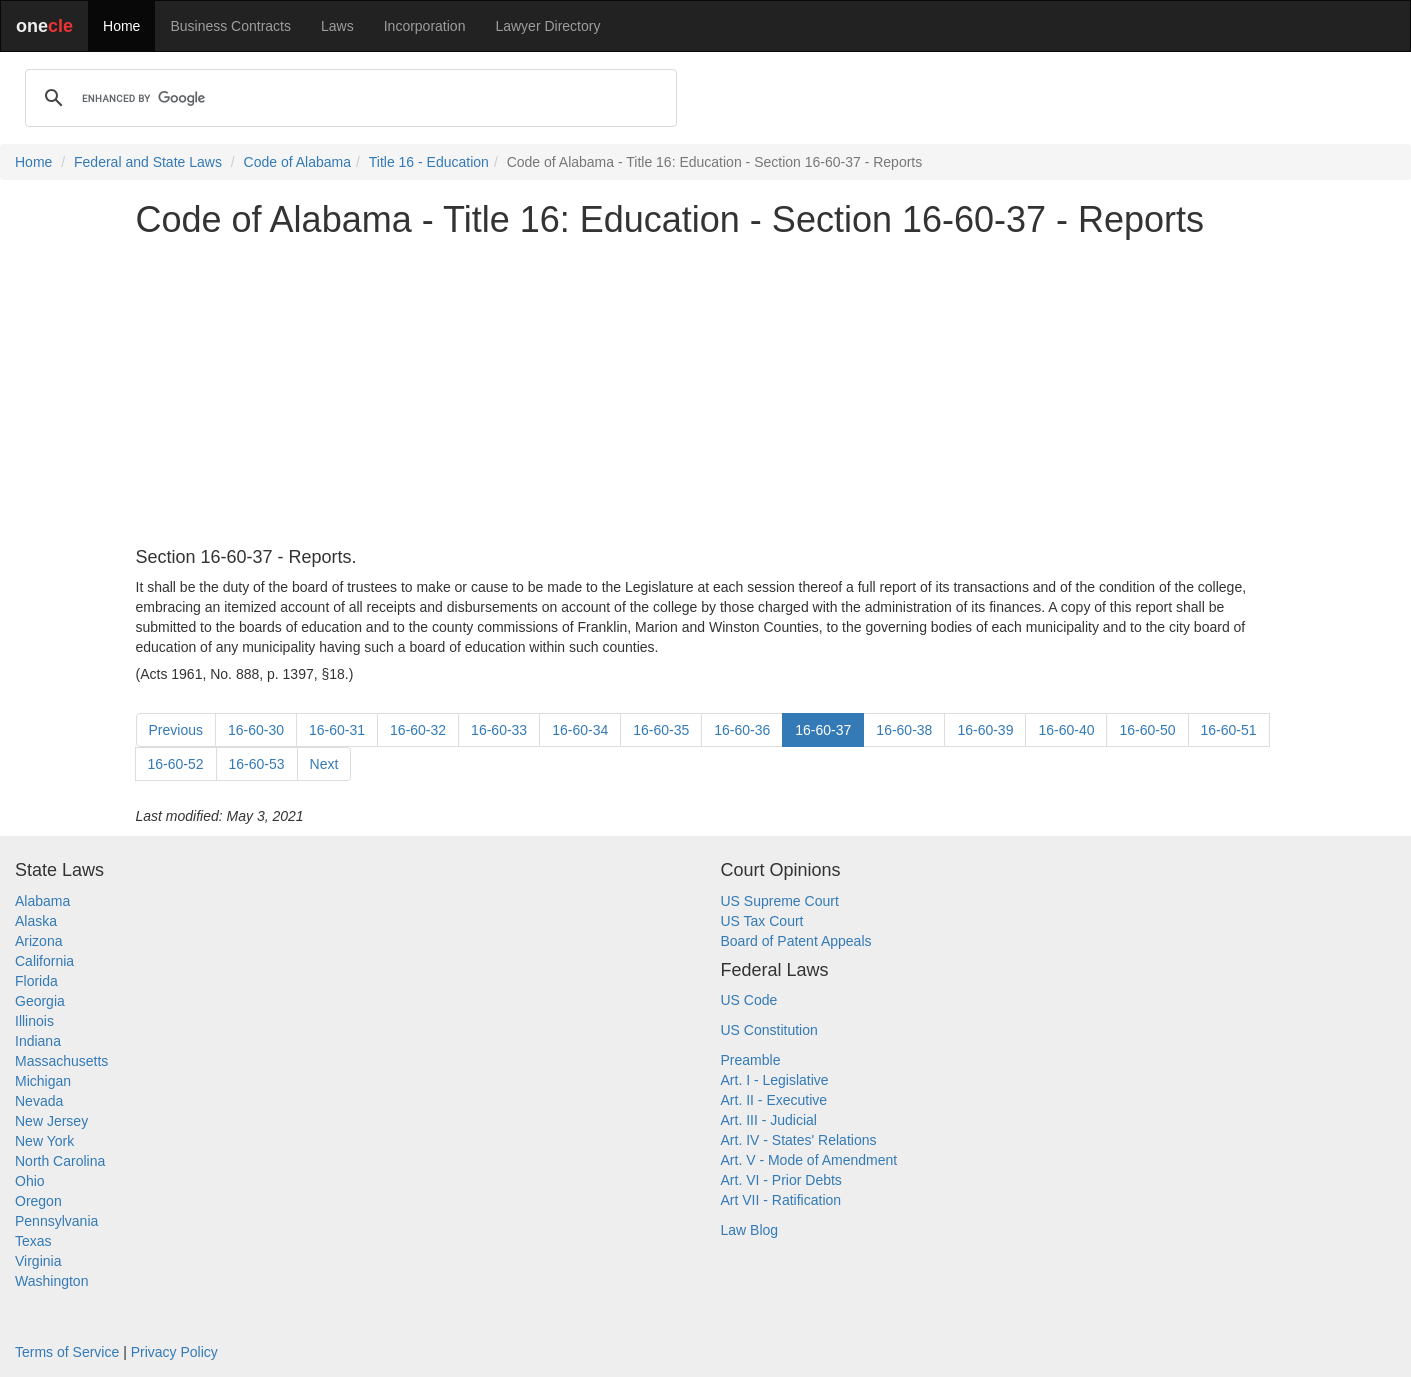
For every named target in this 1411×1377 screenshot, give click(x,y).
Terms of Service (67, 1352)
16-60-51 (1229, 730)
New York (44, 1141)
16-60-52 (176, 764)
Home (121, 26)
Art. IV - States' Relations (799, 1140)
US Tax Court (762, 921)
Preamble (751, 1060)
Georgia (40, 1001)
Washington (51, 1281)
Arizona (38, 941)
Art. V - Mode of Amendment (809, 1160)
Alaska (36, 921)
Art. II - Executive (774, 1100)
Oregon (38, 1201)
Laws (337, 26)
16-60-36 (742, 730)
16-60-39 (985, 730)
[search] (348, 98)
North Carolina (60, 1161)
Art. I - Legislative (775, 1080)
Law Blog (750, 1230)
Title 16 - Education (429, 162)
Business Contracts (230, 26)
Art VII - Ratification (781, 1200)
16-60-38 (904, 730)
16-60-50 (1147, 730)
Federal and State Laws (148, 162)
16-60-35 (661, 730)
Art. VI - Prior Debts (781, 1180)
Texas (33, 1241)
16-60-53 (257, 764)
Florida (36, 981)
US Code (749, 1000)
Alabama (42, 901)
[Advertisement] (706, 394)
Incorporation (425, 26)
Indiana (38, 1041)
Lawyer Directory (547, 26)
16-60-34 (580, 730)
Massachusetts (61, 1061)
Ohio (30, 1181)
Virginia (38, 1261)
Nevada (39, 1101)
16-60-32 (418, 730)
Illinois (34, 1021)
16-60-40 (1066, 730)
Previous (176, 730)
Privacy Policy (174, 1352)
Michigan (43, 1081)
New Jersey (51, 1121)
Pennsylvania (56, 1221)
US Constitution (769, 1030)
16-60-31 (337, 730)
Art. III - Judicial (769, 1120)
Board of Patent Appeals (796, 941)
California (44, 961)
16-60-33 (499, 730)
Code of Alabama (297, 162)
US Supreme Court (780, 901)
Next (324, 764)
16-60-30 (256, 730)
